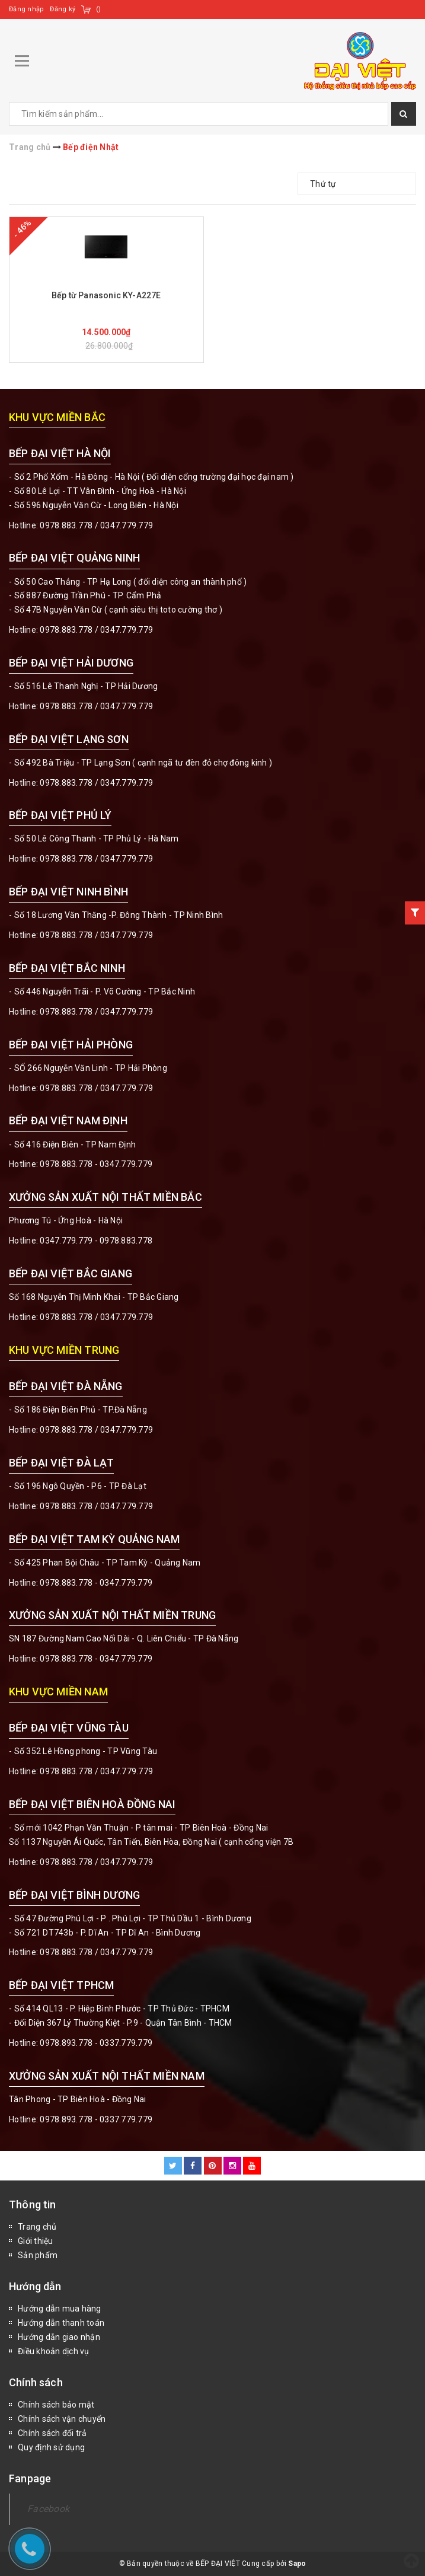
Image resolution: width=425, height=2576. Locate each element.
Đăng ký (62, 9)
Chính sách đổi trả (52, 2433)
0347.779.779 (126, 525)
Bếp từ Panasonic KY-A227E (106, 295)
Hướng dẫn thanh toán (61, 2323)
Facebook (48, 2508)
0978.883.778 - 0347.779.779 (96, 1164)
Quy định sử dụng (51, 2447)
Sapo (297, 2563)
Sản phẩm (37, 2255)
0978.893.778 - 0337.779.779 (96, 2043)
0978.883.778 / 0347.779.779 (96, 1771)
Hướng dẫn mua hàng (59, 2308)
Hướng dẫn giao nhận (59, 2337)
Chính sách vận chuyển (62, 2419)
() (98, 9)
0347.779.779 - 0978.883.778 (96, 1240)
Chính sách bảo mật (56, 2404)
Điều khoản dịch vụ (54, 2351)
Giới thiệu (35, 2241)
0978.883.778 (66, 525)
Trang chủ (37, 2226)
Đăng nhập (26, 9)
